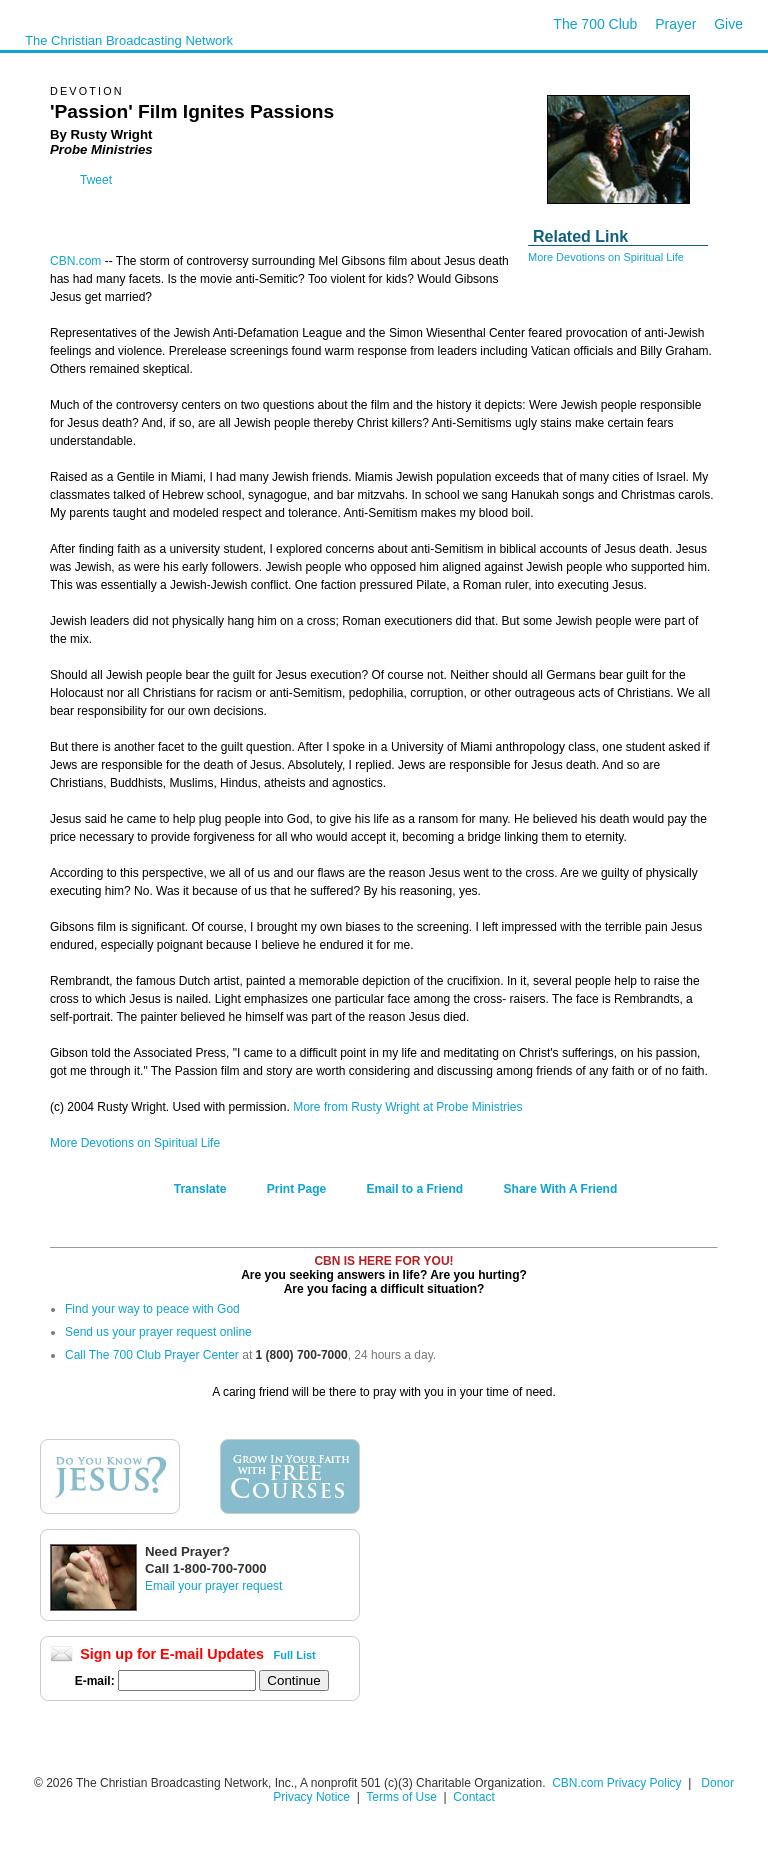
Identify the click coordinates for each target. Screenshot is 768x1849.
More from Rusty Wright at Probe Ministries (407, 1107)
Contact (473, 1797)
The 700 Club (595, 24)
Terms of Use (403, 1797)
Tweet (96, 180)
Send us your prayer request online (158, 1332)
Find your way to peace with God (152, 1309)
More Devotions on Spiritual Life (606, 257)
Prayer (675, 24)
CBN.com (75, 261)
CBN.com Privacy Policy (616, 1783)
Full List (295, 1655)
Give (728, 24)
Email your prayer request (213, 1586)
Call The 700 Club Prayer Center (152, 1355)
